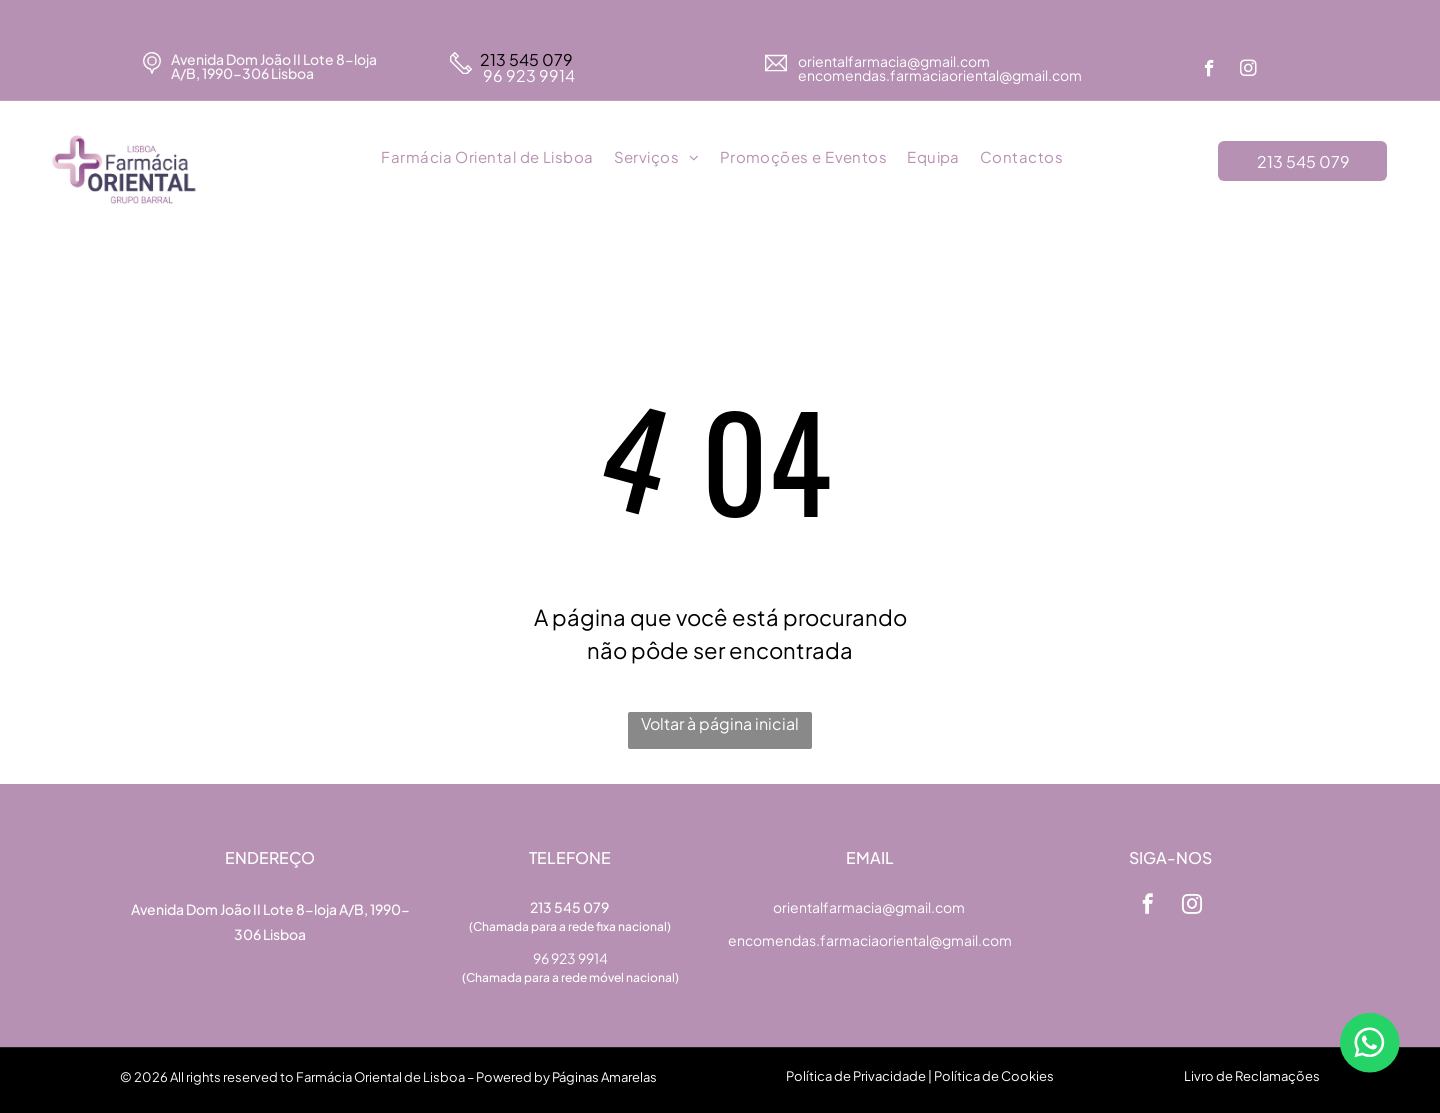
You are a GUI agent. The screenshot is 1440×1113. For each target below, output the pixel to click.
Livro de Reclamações (1252, 1076)
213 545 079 (526, 59)
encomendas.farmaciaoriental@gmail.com (870, 940)
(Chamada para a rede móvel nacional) (570, 977)
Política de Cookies (994, 1076)
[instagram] (1248, 71)
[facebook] (1209, 71)
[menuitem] (487, 158)
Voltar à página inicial (720, 723)
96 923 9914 (527, 75)
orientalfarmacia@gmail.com (895, 61)
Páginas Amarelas (604, 1077)
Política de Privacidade (856, 1076)
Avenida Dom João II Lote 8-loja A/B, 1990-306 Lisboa (274, 66)
